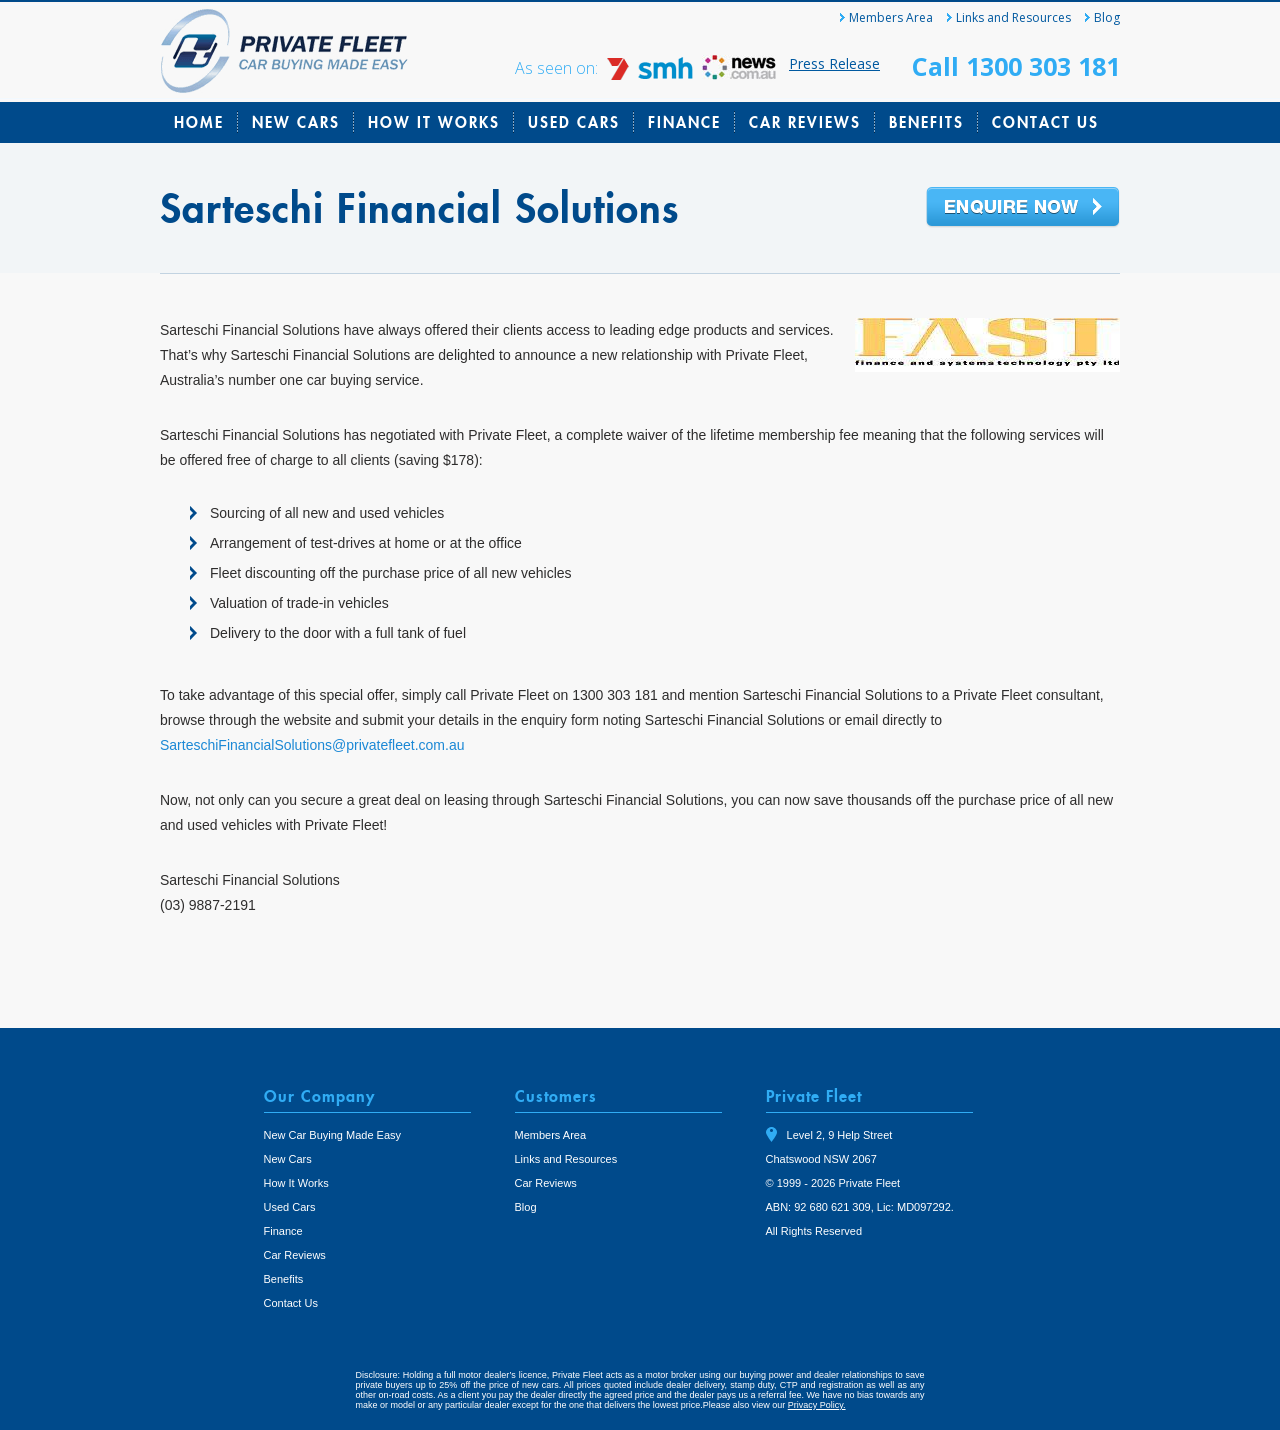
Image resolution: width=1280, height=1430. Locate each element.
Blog (1107, 17)
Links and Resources (1013, 17)
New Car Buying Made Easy (333, 1135)
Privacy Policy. (817, 1405)
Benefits (926, 122)
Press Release (834, 63)
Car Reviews (805, 122)
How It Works (434, 122)
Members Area (891, 17)
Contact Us (1045, 122)
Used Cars (574, 122)
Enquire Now (1023, 208)
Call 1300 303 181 (1016, 66)
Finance (684, 122)
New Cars (296, 122)
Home (199, 122)
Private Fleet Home (284, 51)
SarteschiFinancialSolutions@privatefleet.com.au (312, 745)
